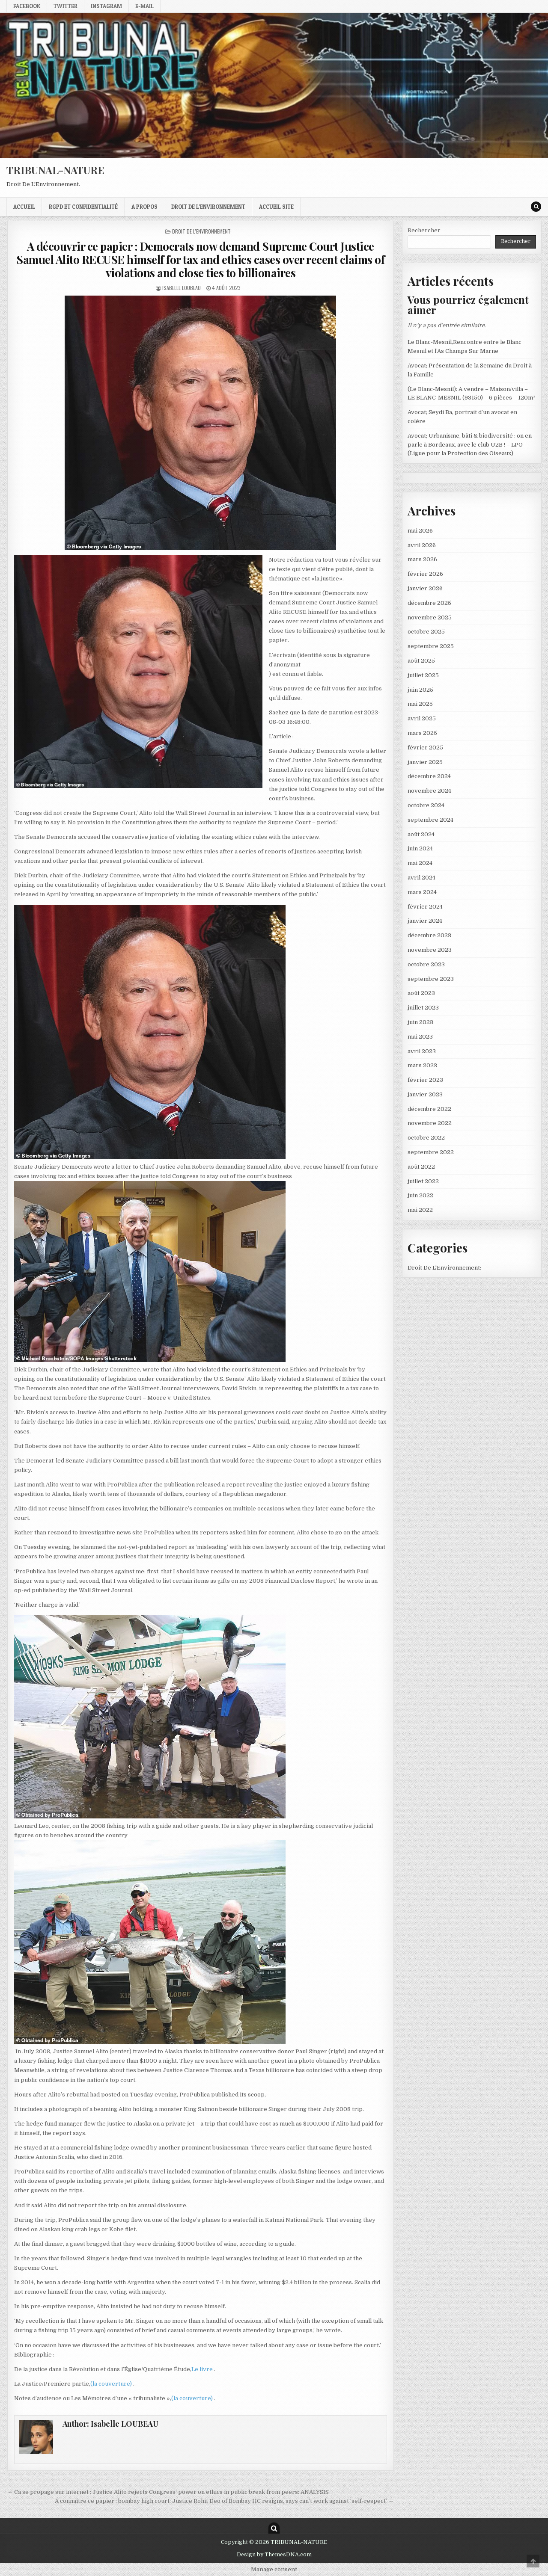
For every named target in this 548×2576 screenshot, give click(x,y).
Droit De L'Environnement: (202, 231)
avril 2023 (422, 1051)
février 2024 (425, 906)
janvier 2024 (425, 921)
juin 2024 (420, 848)
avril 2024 (421, 877)
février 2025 (425, 747)
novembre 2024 (429, 791)
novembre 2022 (430, 1123)
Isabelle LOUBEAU (181, 287)
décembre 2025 (429, 603)
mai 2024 (420, 863)
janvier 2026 (425, 588)
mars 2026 (422, 559)
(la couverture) (111, 2384)
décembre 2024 (429, 776)
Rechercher (424, 230)
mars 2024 (422, 892)
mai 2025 (420, 704)
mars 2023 (422, 1065)
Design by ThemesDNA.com (274, 2555)
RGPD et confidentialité (83, 206)
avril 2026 (422, 545)
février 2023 (425, 1080)
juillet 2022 (423, 1181)
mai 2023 (420, 1036)
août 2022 (421, 1167)
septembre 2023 (431, 979)
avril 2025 (422, 718)
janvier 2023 (425, 1094)
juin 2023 (420, 1022)
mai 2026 (420, 530)
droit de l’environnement (208, 206)
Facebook (26, 6)
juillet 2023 (423, 1007)
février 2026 (425, 574)
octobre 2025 (426, 631)
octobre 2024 (426, 805)
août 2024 (421, 834)
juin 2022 (420, 1195)
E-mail (144, 6)
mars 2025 (422, 733)
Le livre (202, 2369)
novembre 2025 (430, 617)
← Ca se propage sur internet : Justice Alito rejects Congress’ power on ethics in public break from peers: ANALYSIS (168, 2492)
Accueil (24, 206)
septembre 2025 (431, 646)
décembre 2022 (429, 1109)
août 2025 (421, 660)
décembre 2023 (429, 935)
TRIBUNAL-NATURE (55, 170)
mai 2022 (420, 1210)
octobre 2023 (426, 964)
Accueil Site (276, 206)
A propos (144, 206)
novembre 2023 (430, 950)
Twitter (65, 6)
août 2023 (421, 993)
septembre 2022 (431, 1152)
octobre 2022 (426, 1137)
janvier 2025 (425, 762)
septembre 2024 (430, 820)
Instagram (106, 6)
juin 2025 (420, 690)
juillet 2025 (423, 675)
